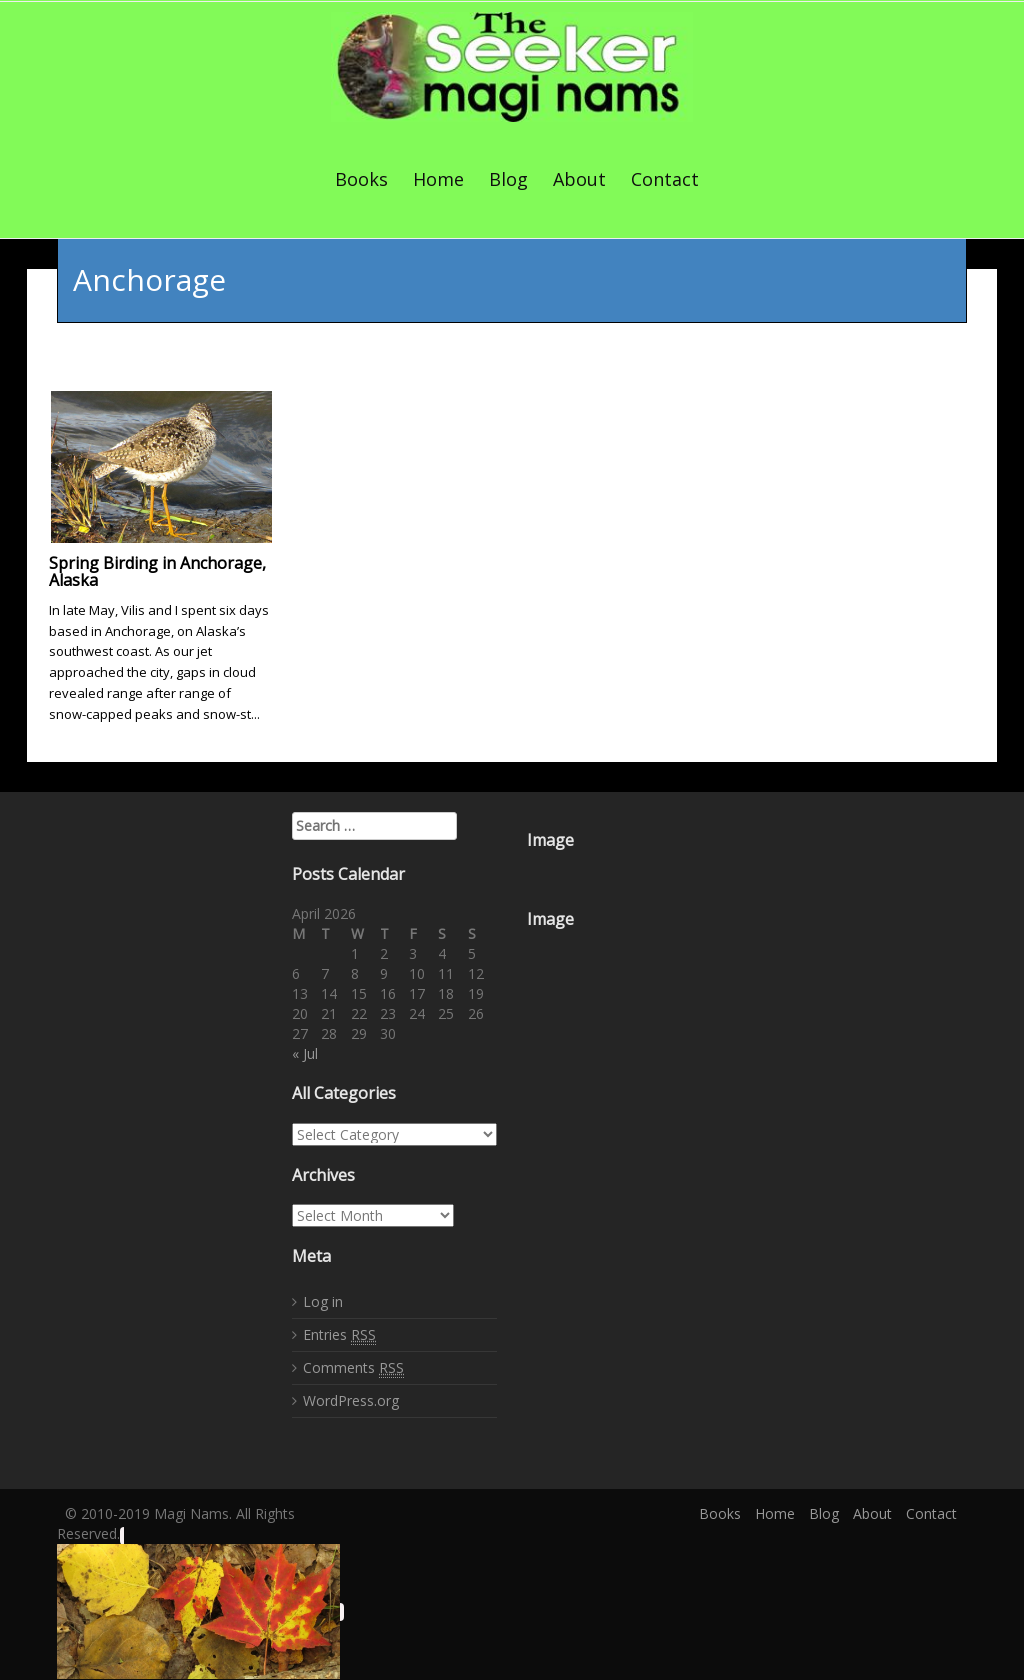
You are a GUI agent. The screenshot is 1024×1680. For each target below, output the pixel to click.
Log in (323, 1298)
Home (438, 179)
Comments (353, 1365)
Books (361, 179)
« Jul (305, 1050)
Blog (508, 179)
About (579, 179)
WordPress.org (351, 1397)
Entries (339, 1332)
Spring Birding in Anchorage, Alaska (157, 568)
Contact (665, 179)
